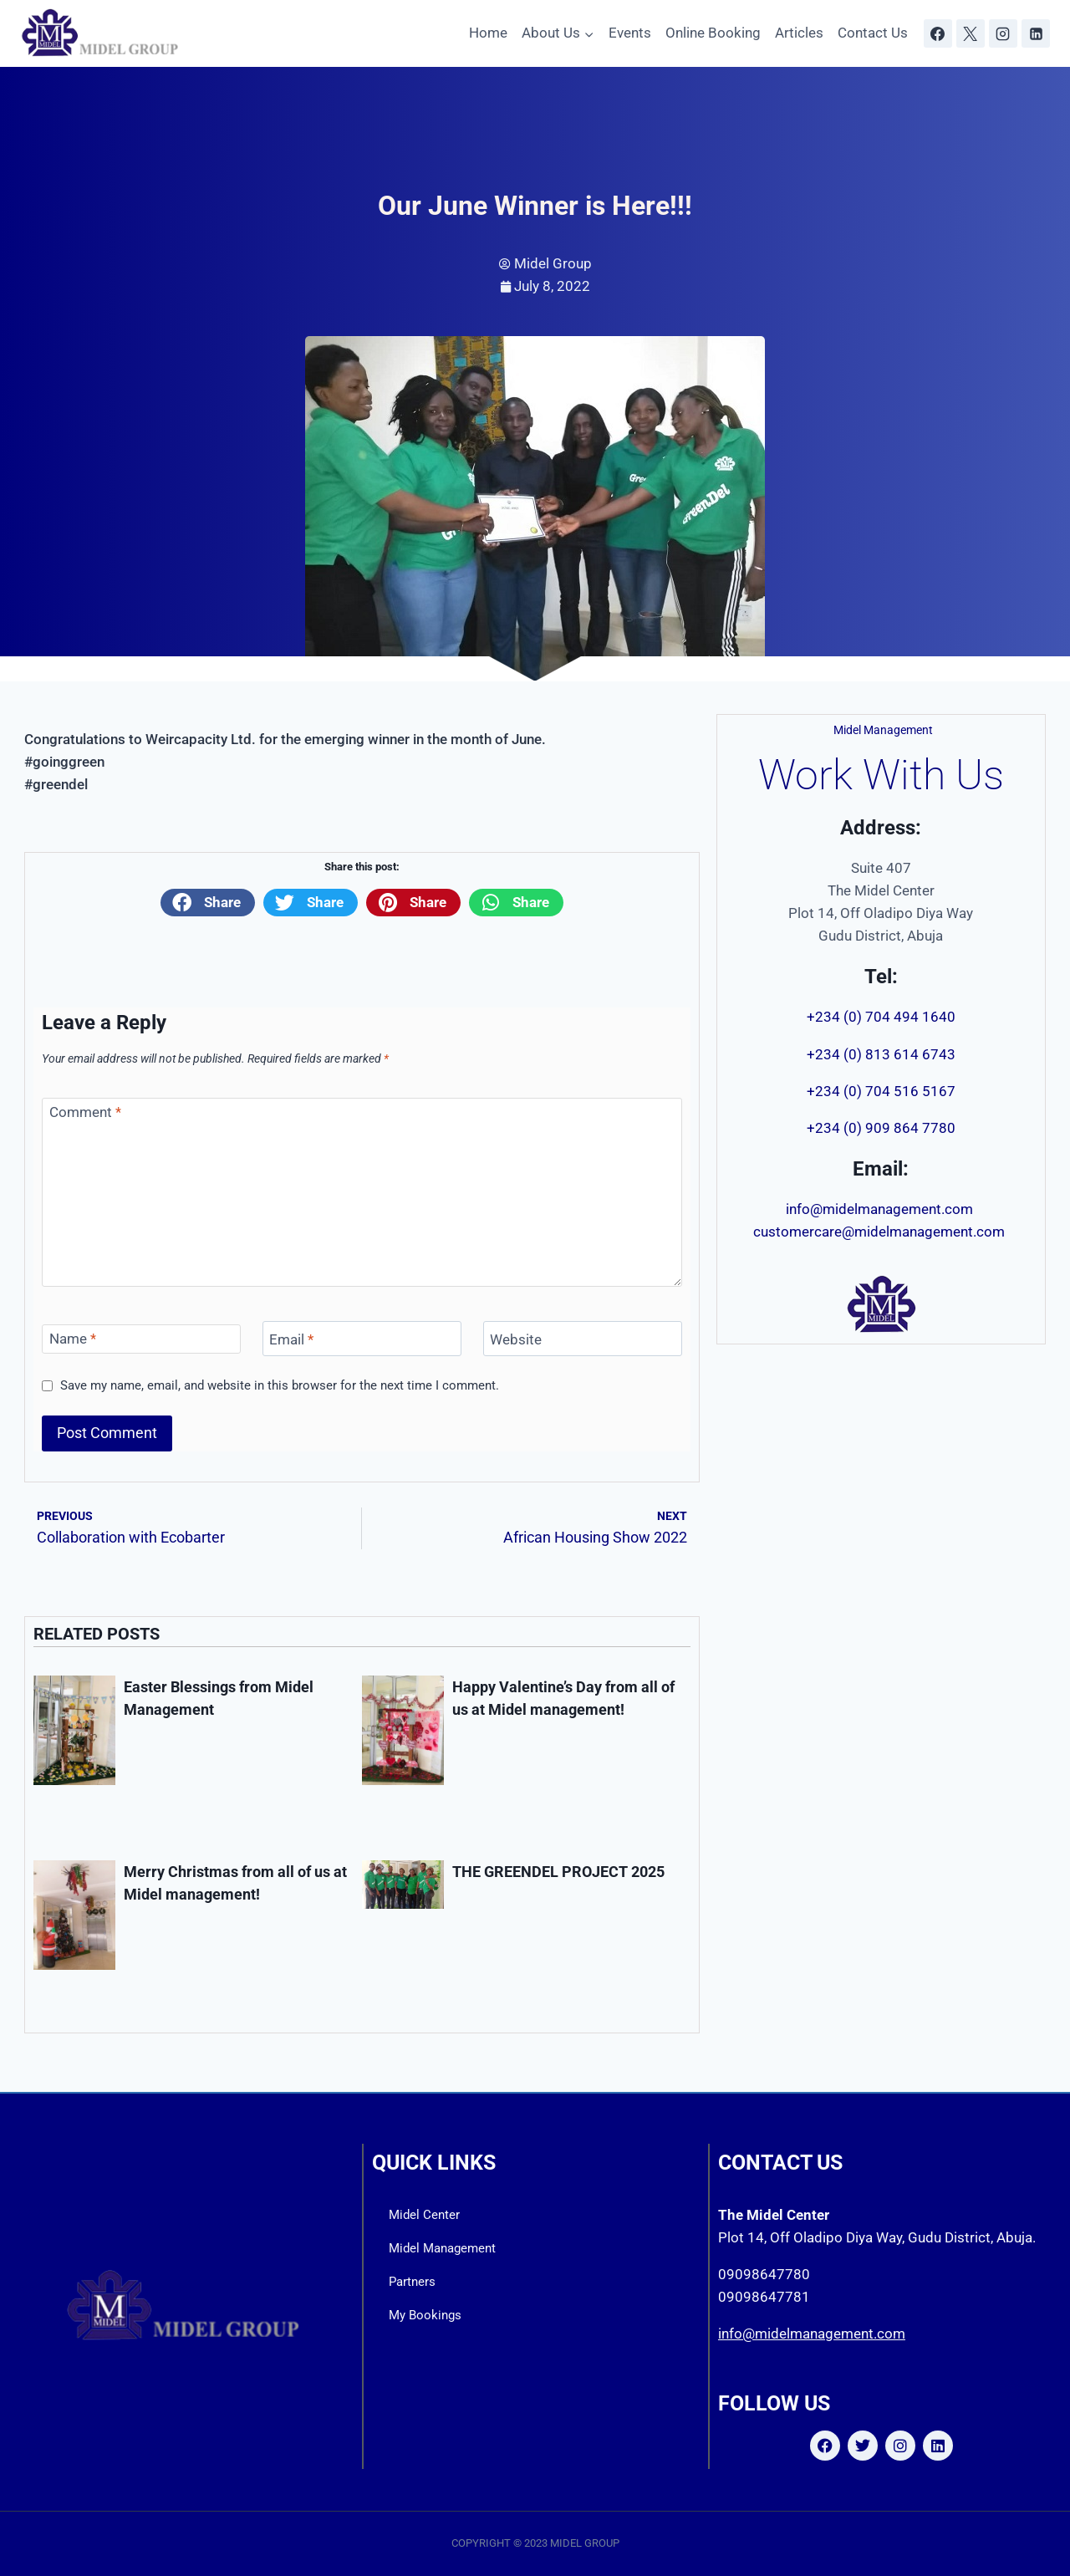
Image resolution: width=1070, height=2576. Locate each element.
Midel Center (424, 2214)
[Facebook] (938, 33)
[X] (970, 33)
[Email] (361, 1339)
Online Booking (713, 32)
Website (516, 1339)
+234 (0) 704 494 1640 (881, 1016)
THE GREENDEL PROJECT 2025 (558, 1871)
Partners (412, 2281)
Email (291, 1339)
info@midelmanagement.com (881, 1209)
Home (488, 32)
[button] (207, 902)
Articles (799, 32)
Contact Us (873, 32)
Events (630, 32)
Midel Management (442, 2248)
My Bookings (425, 2315)
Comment (85, 1112)
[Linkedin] (1036, 33)
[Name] (141, 1339)
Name (72, 1338)
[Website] (582, 1339)
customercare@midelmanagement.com (880, 1231)
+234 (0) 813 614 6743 (881, 1054)
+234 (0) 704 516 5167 (881, 1091)
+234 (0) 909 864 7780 (881, 1128)
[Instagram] (1003, 33)
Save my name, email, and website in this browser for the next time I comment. (279, 1385)
